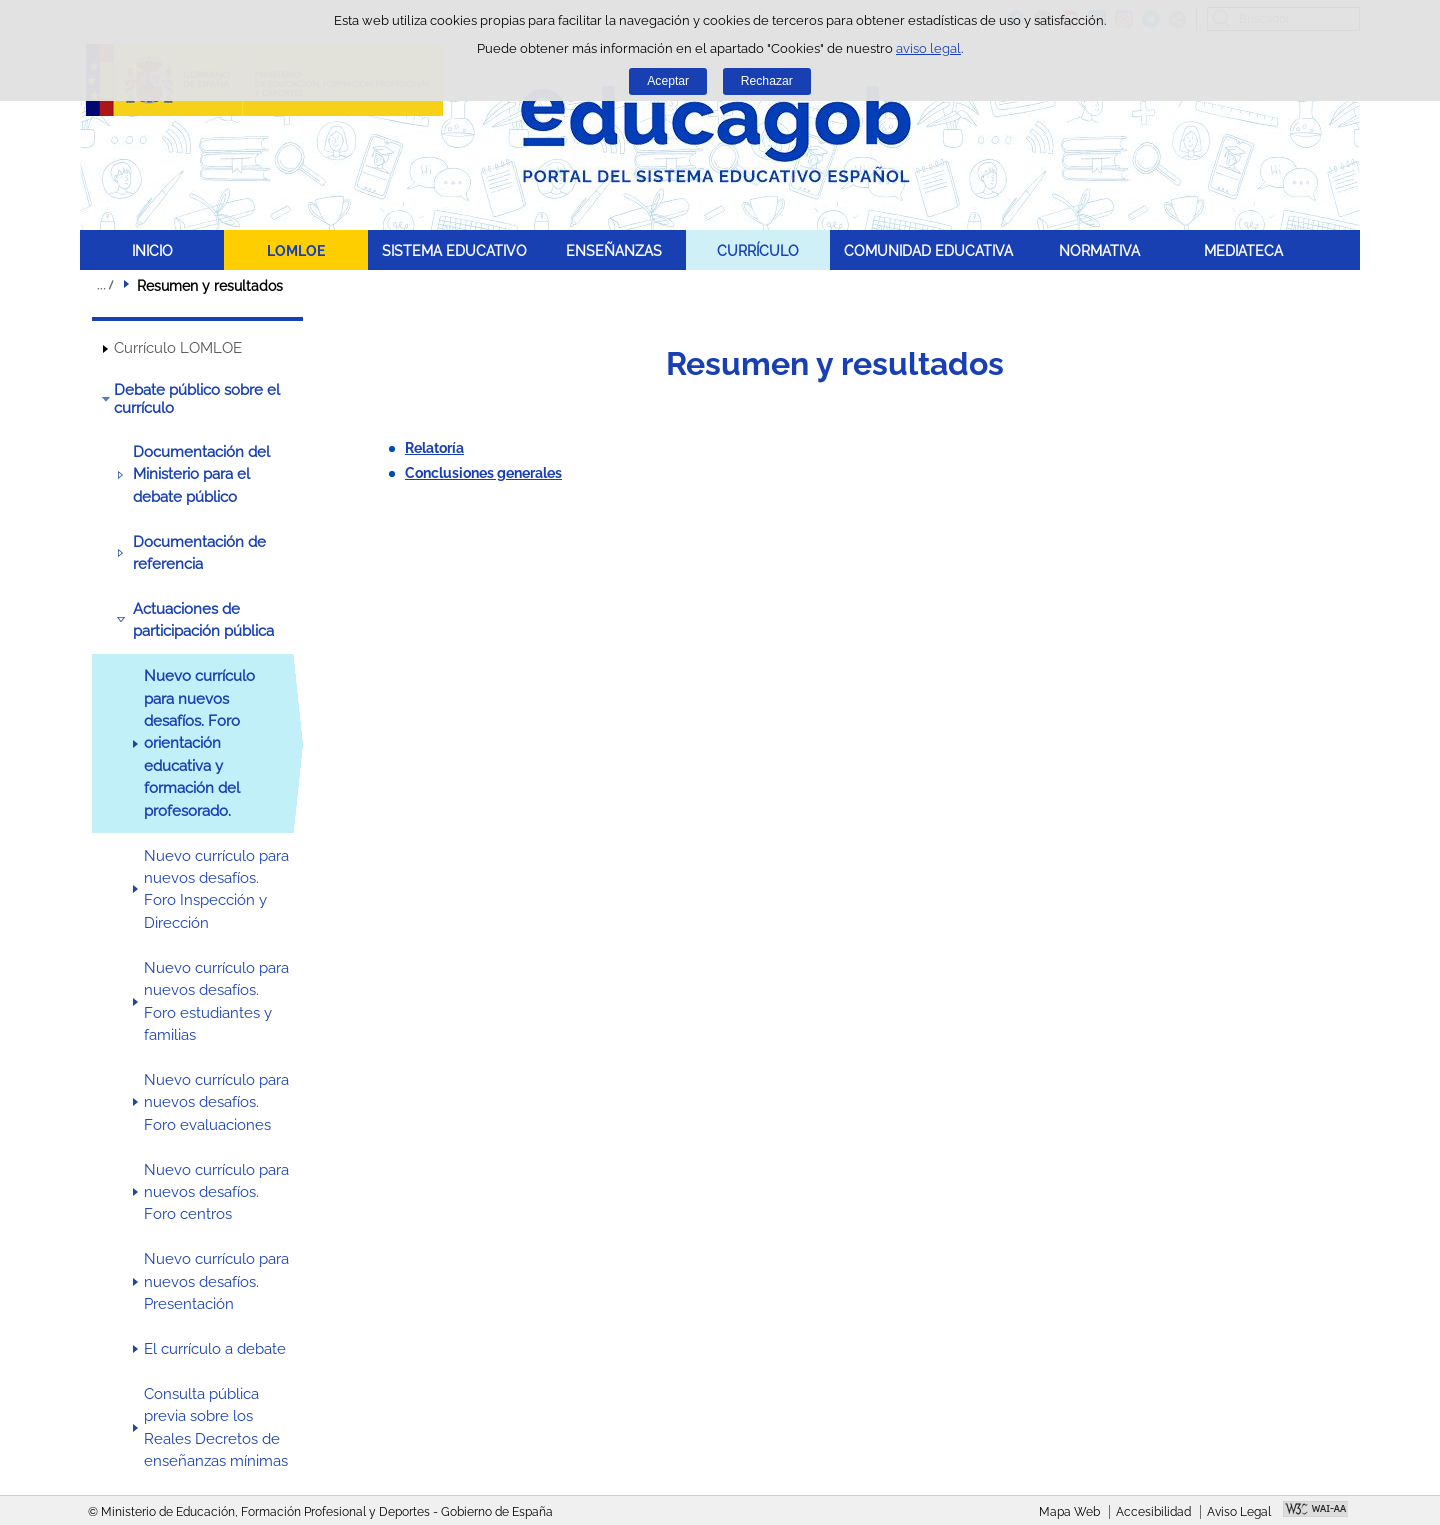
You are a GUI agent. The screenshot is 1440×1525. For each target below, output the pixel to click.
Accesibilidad (1153, 1512)
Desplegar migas (105, 285)
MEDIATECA (1243, 250)
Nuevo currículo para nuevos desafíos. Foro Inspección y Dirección (216, 889)
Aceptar (668, 81)
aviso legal (928, 48)
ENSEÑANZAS (614, 250)
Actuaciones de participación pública (203, 620)
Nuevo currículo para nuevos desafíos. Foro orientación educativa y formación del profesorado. (199, 743)
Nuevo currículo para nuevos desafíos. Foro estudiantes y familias (216, 1001)
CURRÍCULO (758, 250)
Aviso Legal (1239, 1512)
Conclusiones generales (483, 473)
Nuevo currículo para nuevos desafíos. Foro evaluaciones (216, 1102)
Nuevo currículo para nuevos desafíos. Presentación (216, 1281)
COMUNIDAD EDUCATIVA (928, 250)
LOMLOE (296, 250)
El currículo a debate (215, 1349)
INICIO (152, 250)
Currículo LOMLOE (178, 348)
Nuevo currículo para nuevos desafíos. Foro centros (216, 1192)
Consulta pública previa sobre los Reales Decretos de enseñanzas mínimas (216, 1427)
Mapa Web (1069, 1512)
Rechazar (767, 81)
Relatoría (434, 448)
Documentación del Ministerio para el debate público (201, 474)
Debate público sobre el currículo (197, 399)
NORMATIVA (1099, 250)
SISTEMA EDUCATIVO (454, 250)
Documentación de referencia (199, 553)
